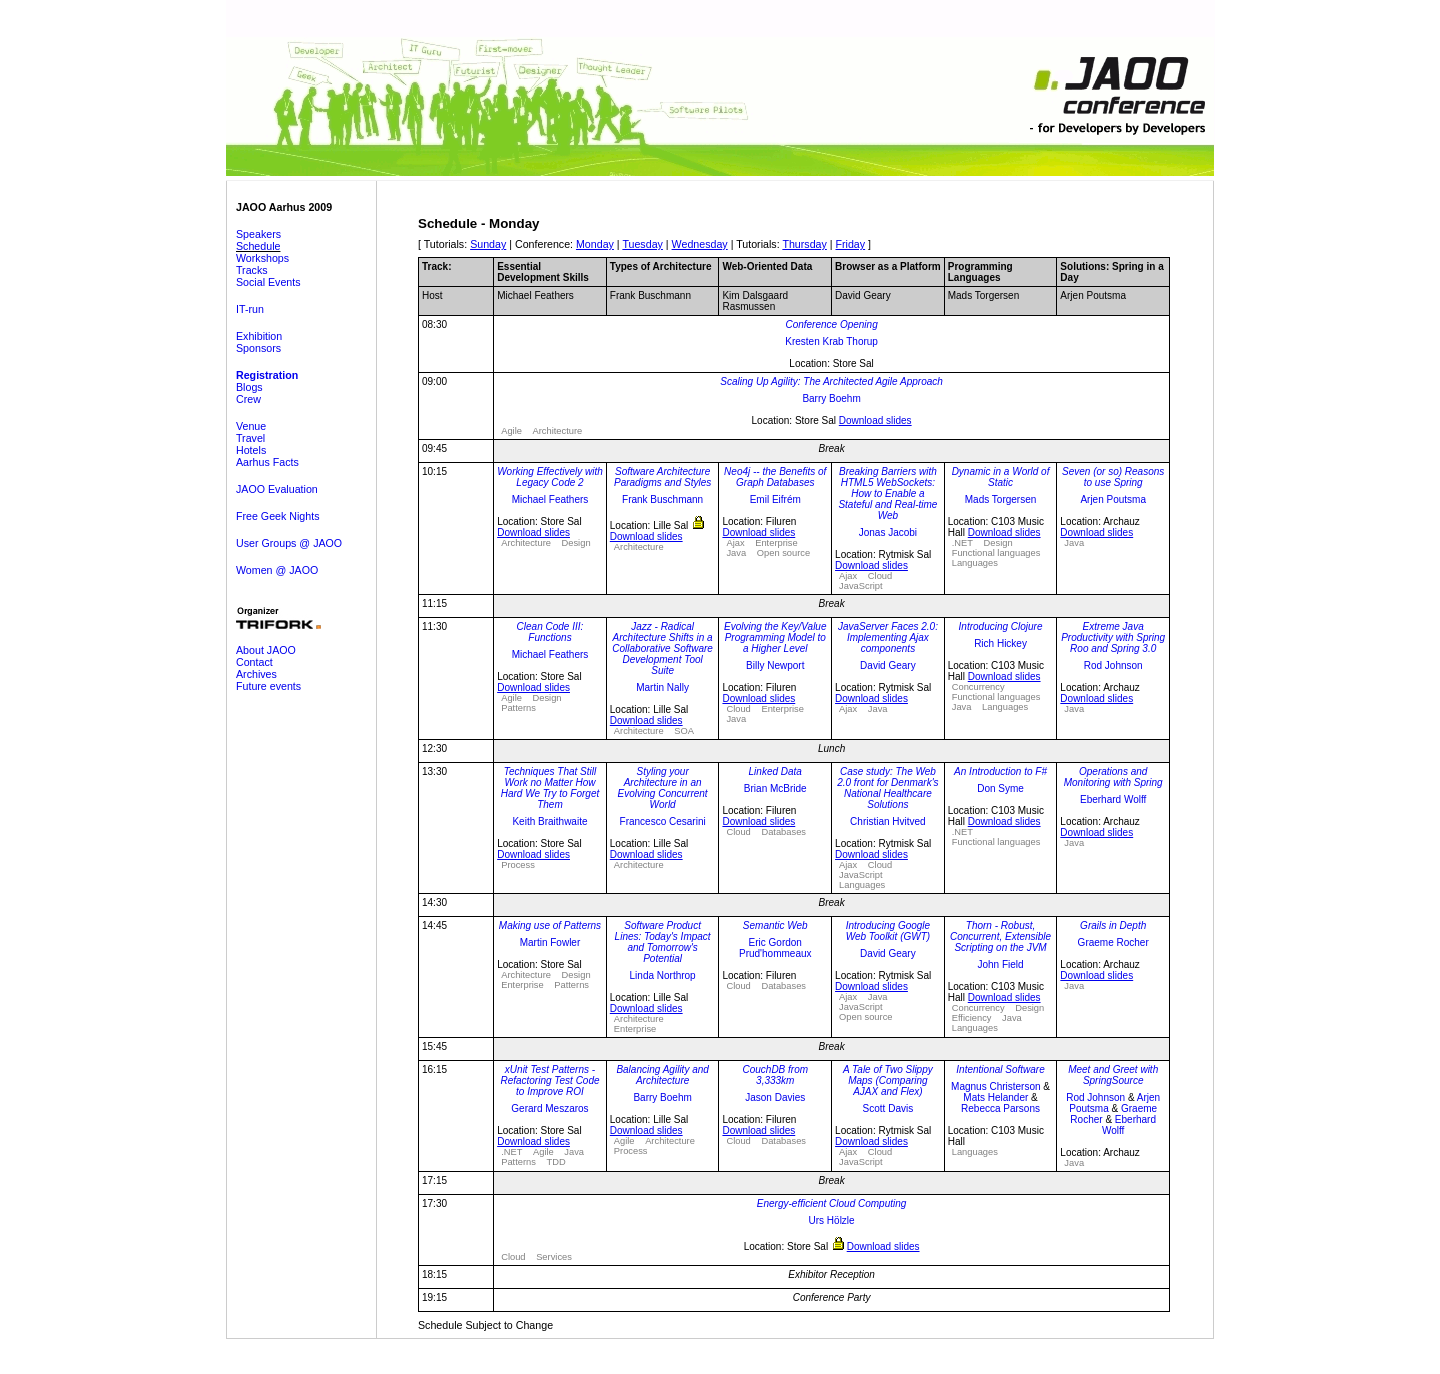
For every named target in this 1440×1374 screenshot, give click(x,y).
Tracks (252, 270)
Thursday (804, 244)
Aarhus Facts (267, 462)
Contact (254, 662)
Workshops (262, 258)
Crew (248, 399)
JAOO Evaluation (277, 489)
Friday (851, 244)
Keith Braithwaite (549, 821)
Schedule (258, 246)
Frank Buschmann (662, 499)
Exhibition (259, 336)
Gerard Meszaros (549, 1108)
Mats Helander (995, 1097)
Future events (268, 686)
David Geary (888, 665)
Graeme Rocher (1113, 942)
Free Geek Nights (278, 516)
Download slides (875, 420)
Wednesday (700, 244)
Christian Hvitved (888, 821)
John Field (1000, 964)
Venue (251, 426)
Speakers (258, 234)
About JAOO (266, 650)
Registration (267, 375)
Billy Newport (775, 665)
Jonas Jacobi (888, 532)
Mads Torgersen (1001, 499)
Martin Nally (662, 687)
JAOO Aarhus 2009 (284, 207)
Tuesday (642, 244)
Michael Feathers (550, 499)
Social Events (268, 282)
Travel (250, 438)
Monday (595, 244)
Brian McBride (775, 788)
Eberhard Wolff (1113, 799)
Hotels (251, 450)
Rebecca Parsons (1000, 1108)
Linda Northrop (663, 975)
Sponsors (258, 348)
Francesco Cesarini (663, 821)
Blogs (249, 387)
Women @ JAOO (277, 570)
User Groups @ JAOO (289, 543)
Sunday (488, 244)
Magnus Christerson (995, 1086)
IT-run (250, 309)
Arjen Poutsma (1113, 499)
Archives (256, 674)
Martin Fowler (550, 942)
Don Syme (1000, 788)
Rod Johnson (1113, 665)
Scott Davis (888, 1108)
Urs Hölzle (832, 1220)
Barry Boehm (831, 398)
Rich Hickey (1000, 643)
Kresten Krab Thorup (831, 341)
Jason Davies (775, 1097)
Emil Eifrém (775, 499)
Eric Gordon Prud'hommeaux (775, 948)
